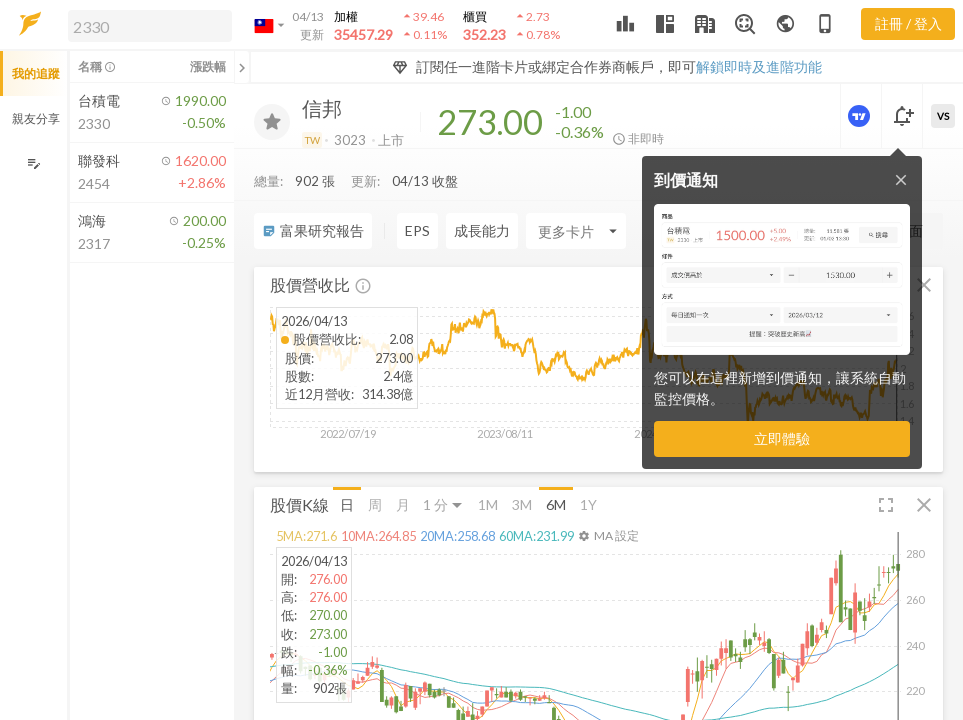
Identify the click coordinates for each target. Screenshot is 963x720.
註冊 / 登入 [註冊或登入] (908, 23)
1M (488, 463)
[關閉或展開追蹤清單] (242, 67)
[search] (150, 26)
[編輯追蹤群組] (33, 163)
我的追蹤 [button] (36, 73)
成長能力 (482, 190)
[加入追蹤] (272, 122)
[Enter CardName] (576, 191)
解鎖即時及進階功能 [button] (759, 66)
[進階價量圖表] (861, 116)
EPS (417, 190)
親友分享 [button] (36, 118)
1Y (588, 463)
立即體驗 (782, 438)
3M (522, 463)
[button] (146, 25)
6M (556, 463)
